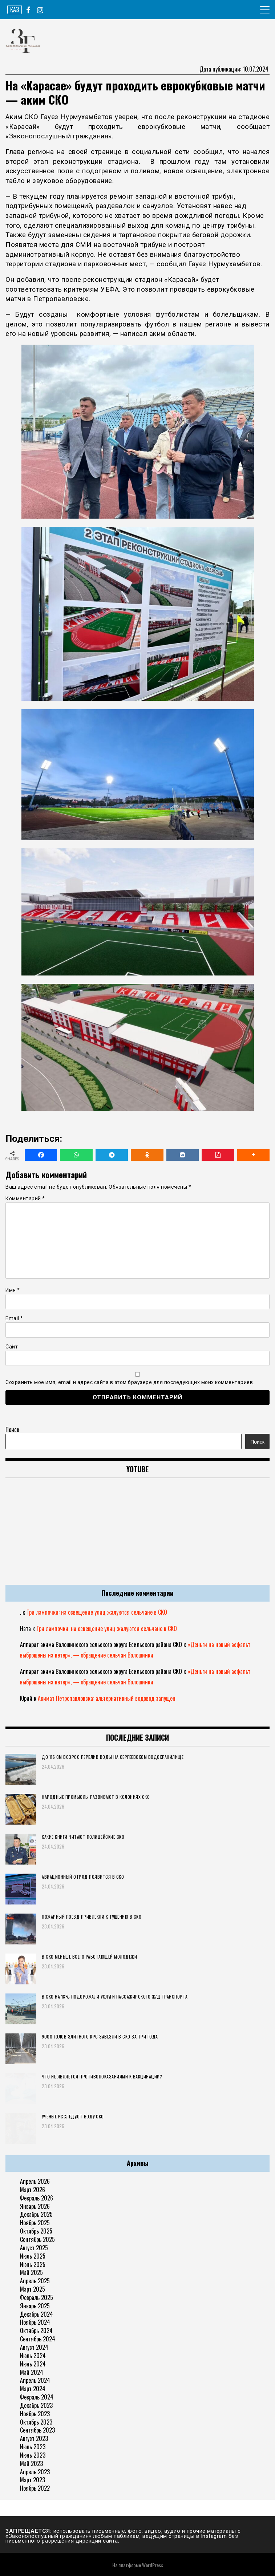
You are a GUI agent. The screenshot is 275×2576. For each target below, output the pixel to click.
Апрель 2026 (35, 2181)
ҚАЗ (14, 9)
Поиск (12, 1429)
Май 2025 (31, 2272)
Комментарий (25, 1198)
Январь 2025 (35, 2305)
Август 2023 (34, 2438)
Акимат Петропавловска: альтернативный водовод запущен (106, 1698)
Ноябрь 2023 (35, 2413)
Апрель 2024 (35, 2380)
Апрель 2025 (35, 2280)
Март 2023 (32, 2479)
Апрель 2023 (35, 2471)
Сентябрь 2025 (37, 2239)
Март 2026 (32, 2189)
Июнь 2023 (32, 2455)
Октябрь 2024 (36, 2330)
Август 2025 (34, 2247)
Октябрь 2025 (36, 2231)
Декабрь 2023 (36, 2405)
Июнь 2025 (32, 2264)
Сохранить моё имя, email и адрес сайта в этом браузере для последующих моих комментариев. (129, 1382)
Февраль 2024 (36, 2397)
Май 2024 (31, 2372)
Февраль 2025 (36, 2297)
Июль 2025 (32, 2256)
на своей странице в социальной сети (123, 152)
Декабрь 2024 (36, 2314)
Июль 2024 (33, 2355)
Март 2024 (32, 2388)
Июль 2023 (32, 2446)
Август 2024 (34, 2347)
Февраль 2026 (36, 2198)
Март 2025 (32, 2289)
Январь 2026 (35, 2206)
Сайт (11, 1347)
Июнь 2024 (33, 2364)
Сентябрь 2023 (37, 2430)
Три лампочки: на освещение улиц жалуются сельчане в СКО (97, 1612)
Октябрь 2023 (36, 2422)
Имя (12, 1290)
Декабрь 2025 (36, 2214)
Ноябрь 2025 (35, 2222)
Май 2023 (31, 2463)
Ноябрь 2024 (35, 2322)
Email (14, 1318)
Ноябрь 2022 (35, 2488)
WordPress (152, 2565)
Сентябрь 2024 (37, 2338)
